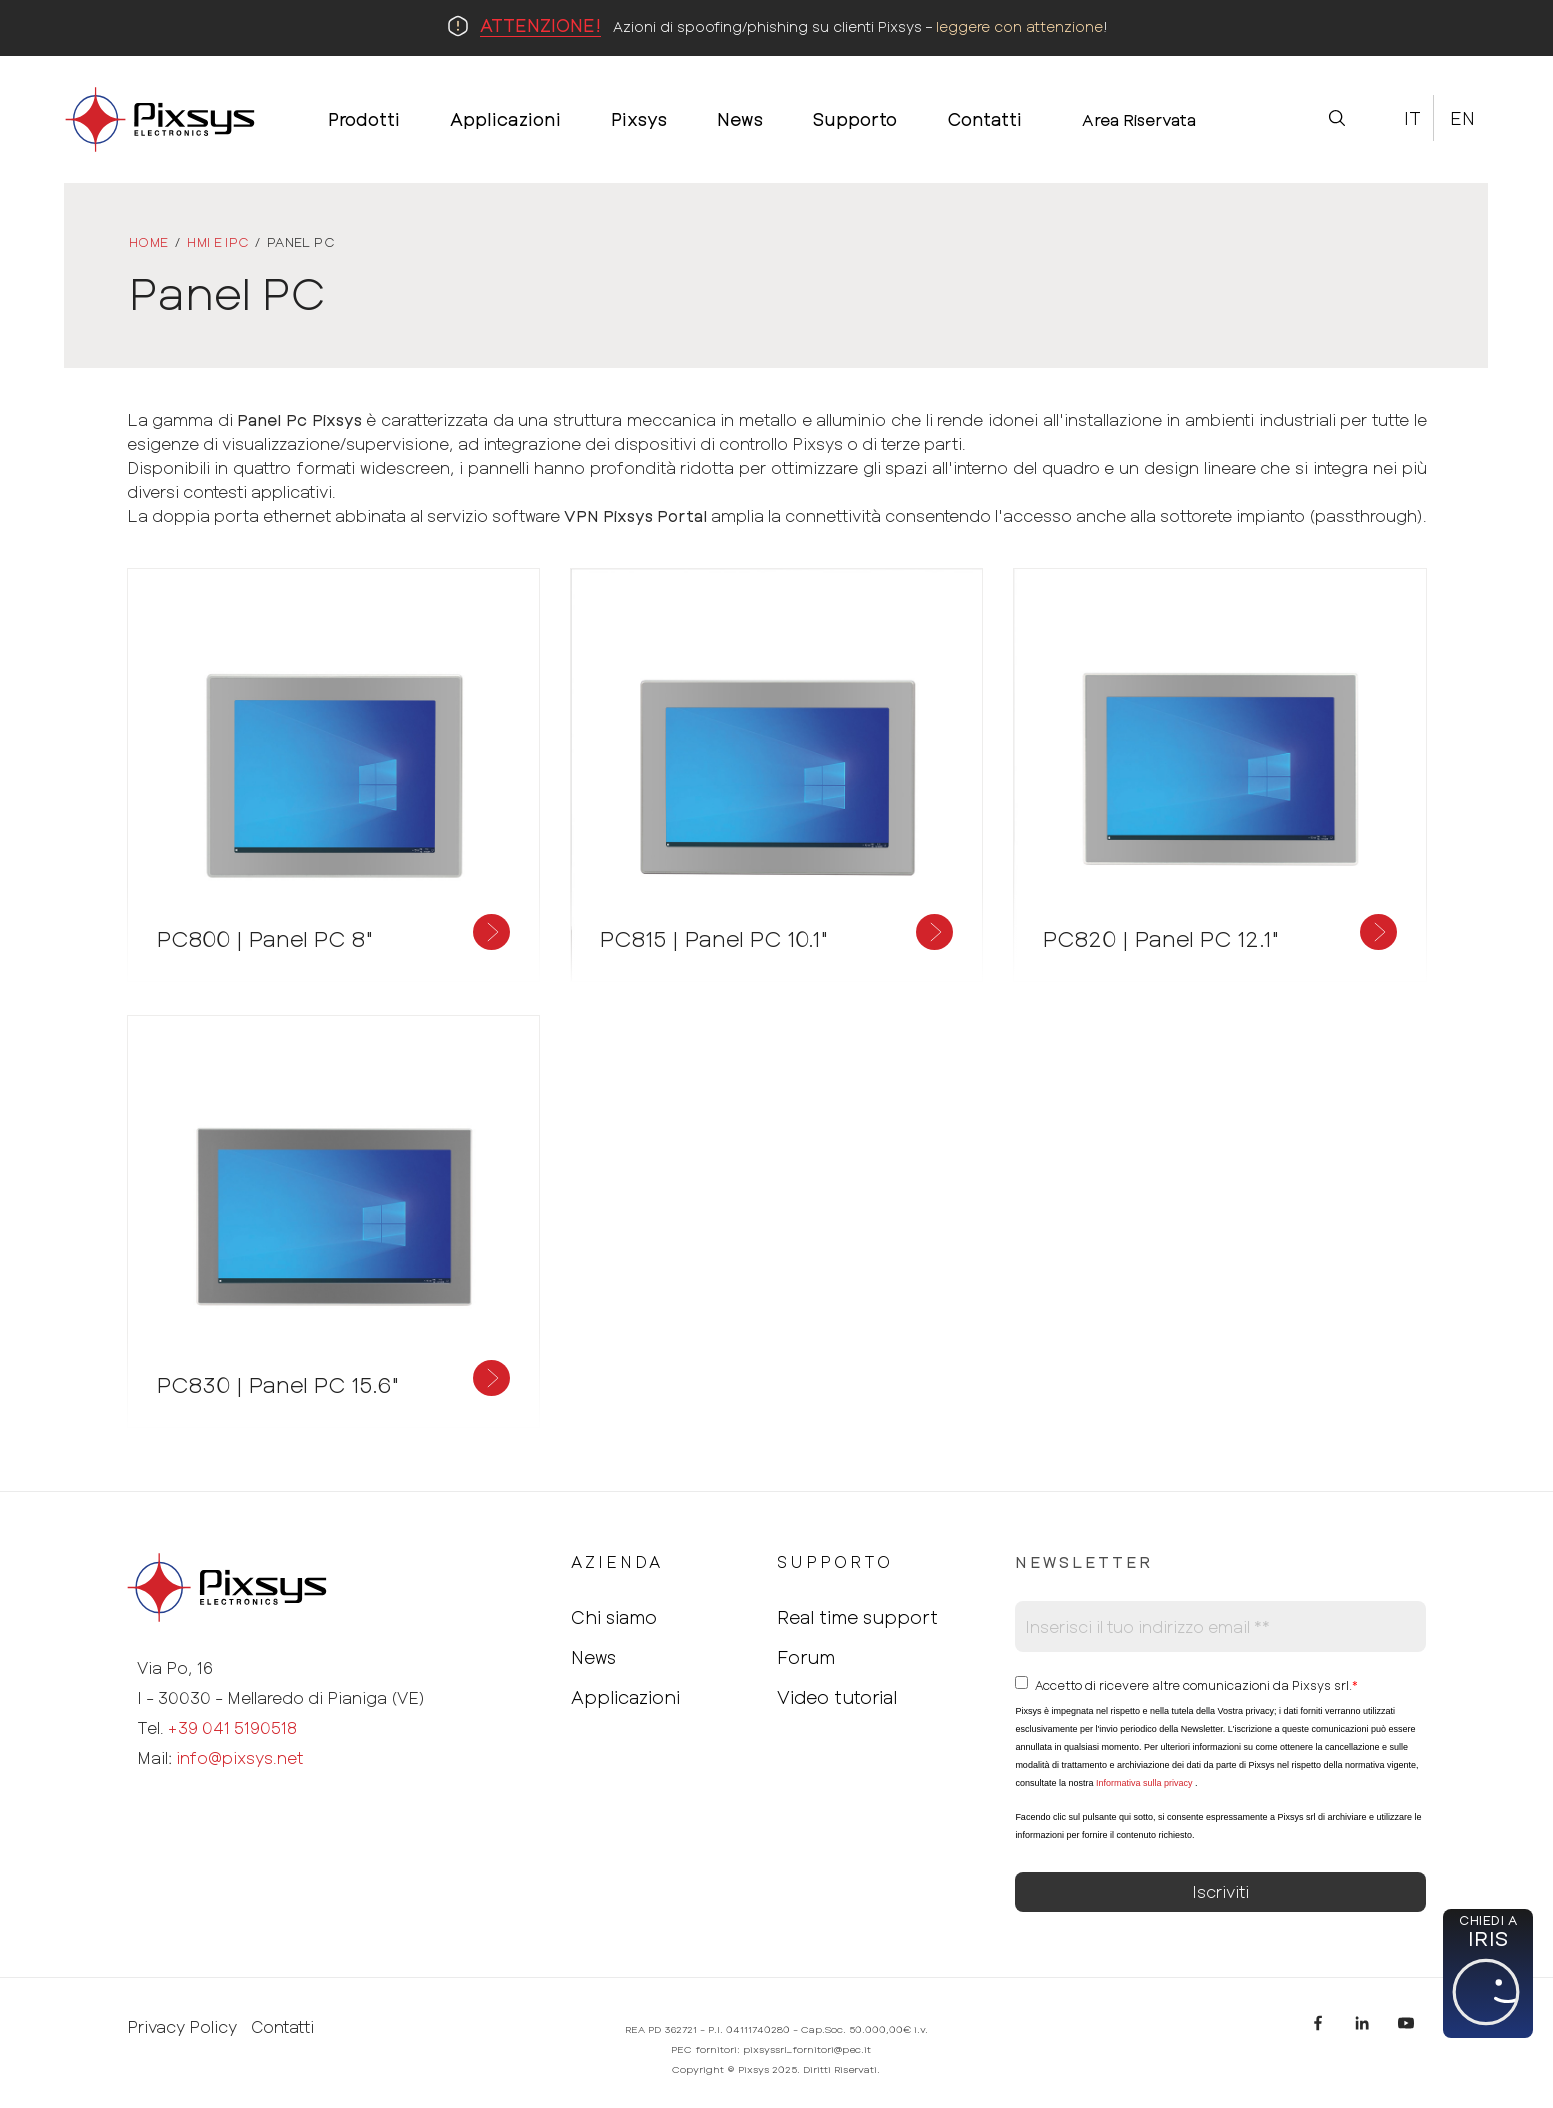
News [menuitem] (740, 119)
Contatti (282, 2027)
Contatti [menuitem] (984, 119)
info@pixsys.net (239, 1757)
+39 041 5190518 (232, 1727)
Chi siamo (614, 1617)
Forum (806, 1657)
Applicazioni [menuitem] (505, 119)
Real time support (857, 1617)
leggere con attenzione (1019, 26)
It (1412, 118)
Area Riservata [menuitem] (1139, 119)
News (593, 1657)
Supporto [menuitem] (855, 119)
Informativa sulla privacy (1144, 1783)
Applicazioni (625, 1697)
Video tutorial (837, 1697)
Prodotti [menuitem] (364, 119)
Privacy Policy (182, 2027)
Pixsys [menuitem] (639, 119)
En (1462, 118)
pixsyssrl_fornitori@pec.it (807, 2049)
